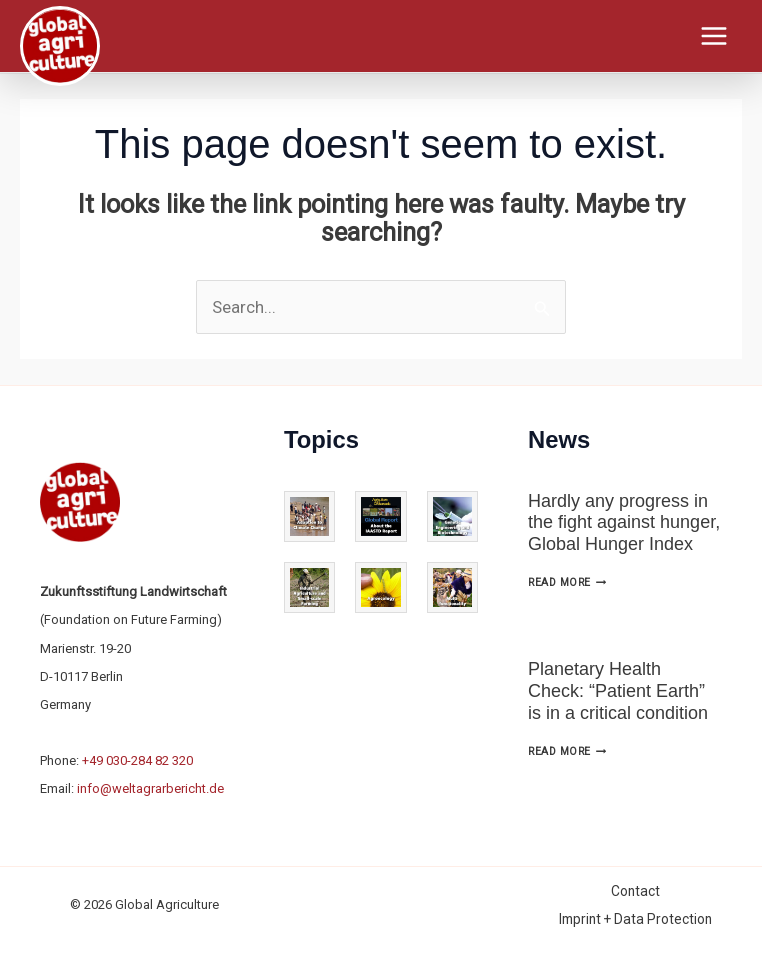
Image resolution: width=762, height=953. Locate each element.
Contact (635, 891)
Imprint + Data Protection (635, 919)
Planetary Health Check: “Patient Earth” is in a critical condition (618, 690)
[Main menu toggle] (715, 36)
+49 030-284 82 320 (137, 760)
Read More (567, 582)
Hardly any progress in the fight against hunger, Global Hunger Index (624, 522)
